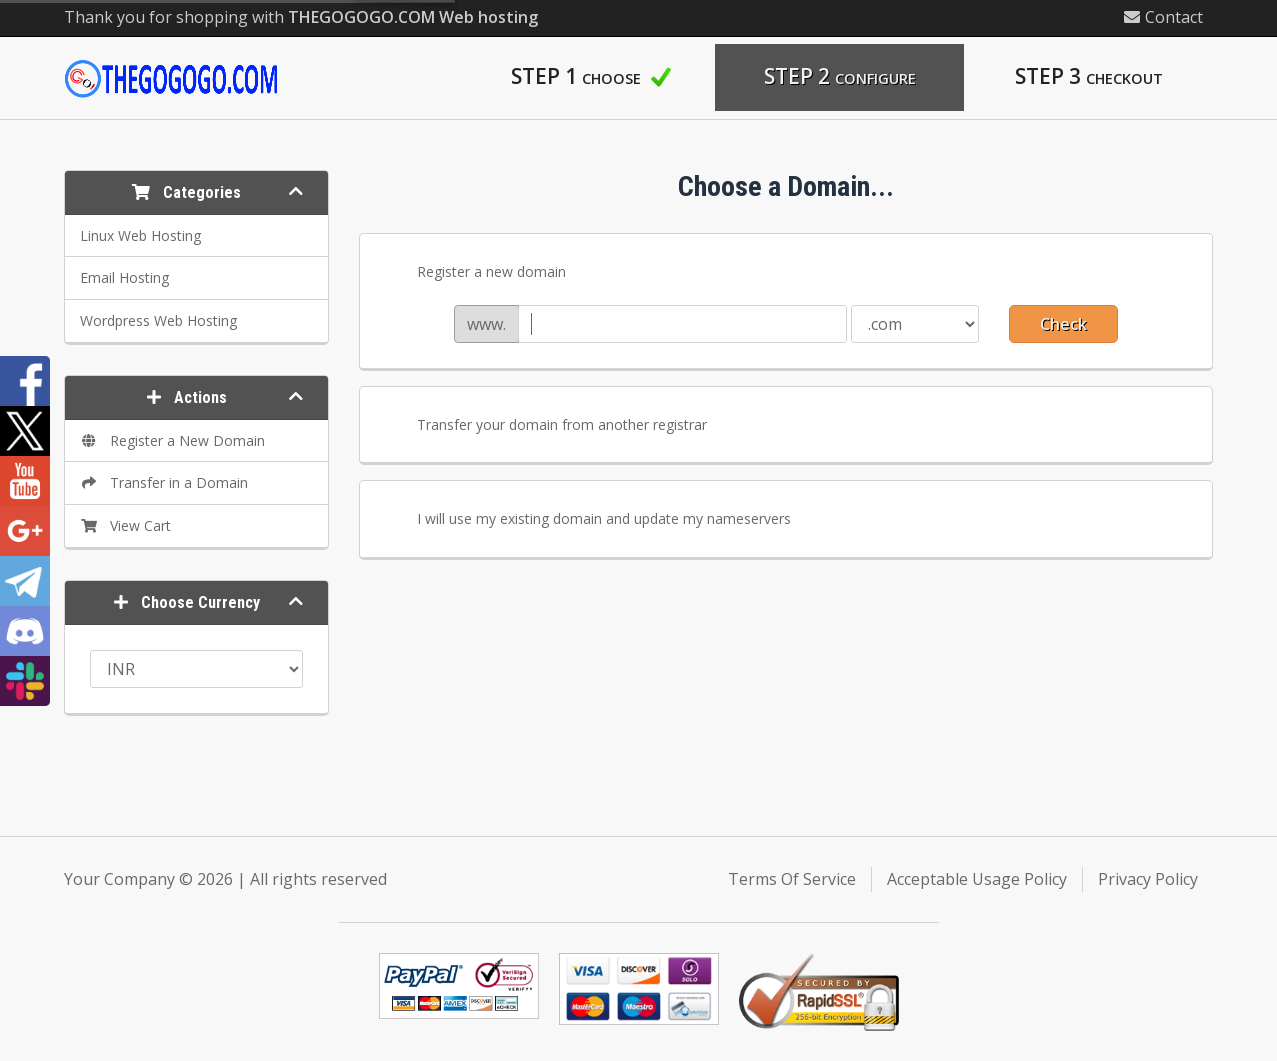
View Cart (126, 525)
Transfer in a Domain (164, 482)
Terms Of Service (792, 879)
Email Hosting (124, 277)
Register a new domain (475, 273)
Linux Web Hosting (140, 235)
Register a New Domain (173, 440)
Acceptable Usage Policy (977, 879)
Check (1063, 324)
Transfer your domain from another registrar (546, 426)
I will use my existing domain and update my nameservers (588, 520)
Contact (1163, 17)
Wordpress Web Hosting (158, 320)
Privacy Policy (1148, 879)
